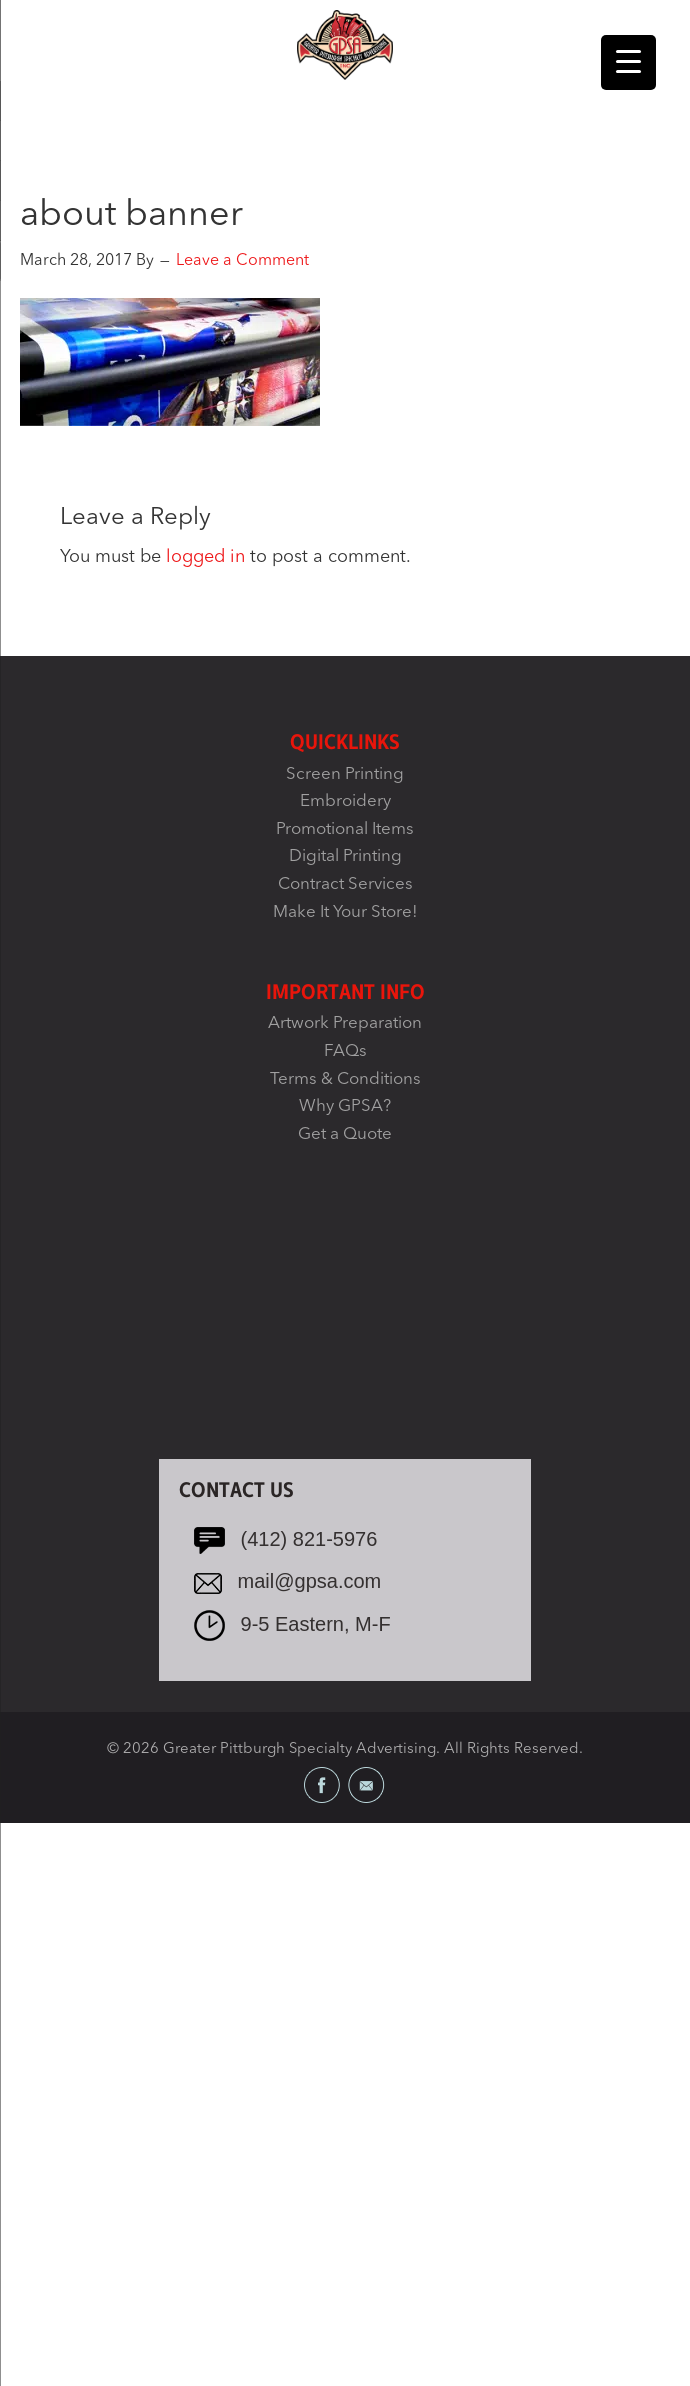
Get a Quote (345, 1134)
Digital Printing (345, 856)
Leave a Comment (242, 261)
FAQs (345, 1051)
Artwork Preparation (345, 1023)
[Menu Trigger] (628, 62)
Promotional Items (345, 829)
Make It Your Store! (345, 912)
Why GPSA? (345, 1106)
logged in (205, 557)
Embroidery (345, 801)
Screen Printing (345, 774)
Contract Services (345, 884)
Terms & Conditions (345, 1079)
